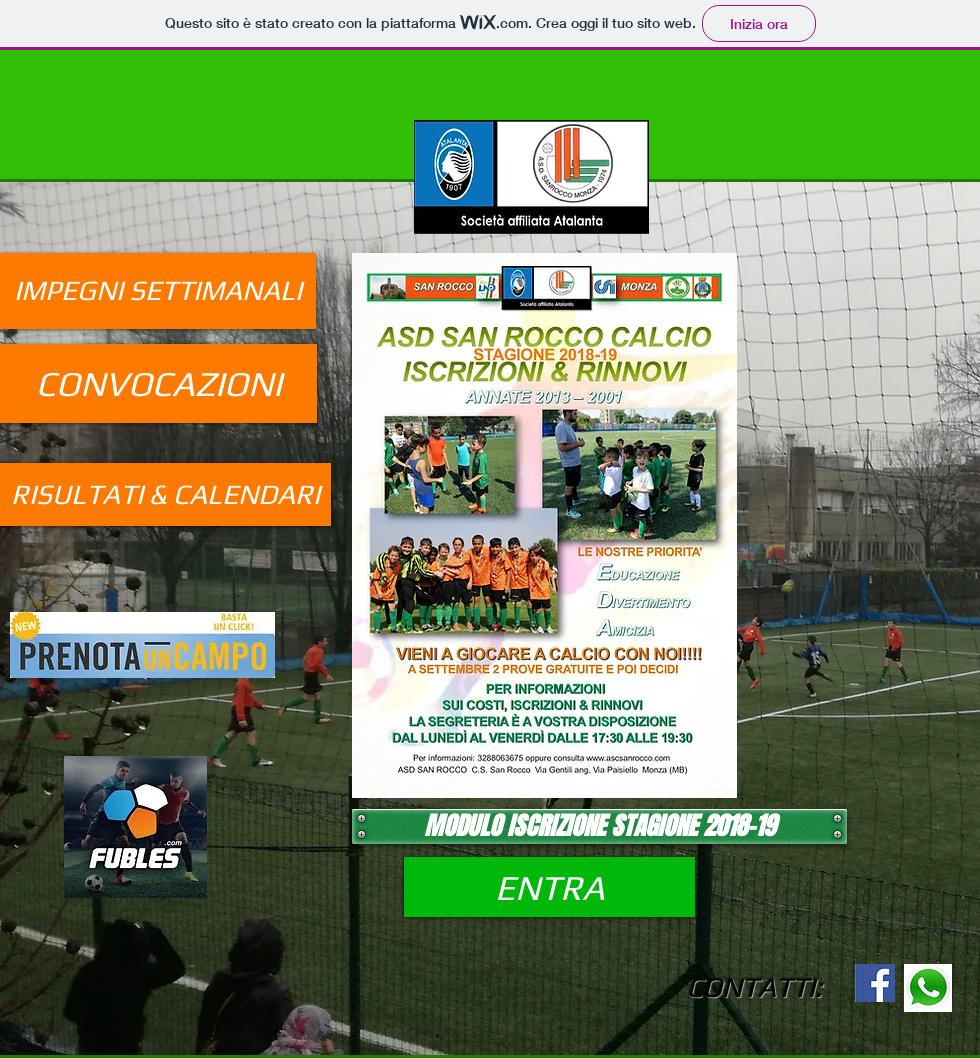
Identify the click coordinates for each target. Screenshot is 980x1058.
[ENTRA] (549, 887)
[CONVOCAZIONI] (158, 383)
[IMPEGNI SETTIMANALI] (158, 291)
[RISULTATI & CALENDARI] (165, 494)
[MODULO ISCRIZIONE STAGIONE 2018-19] (599, 826)
